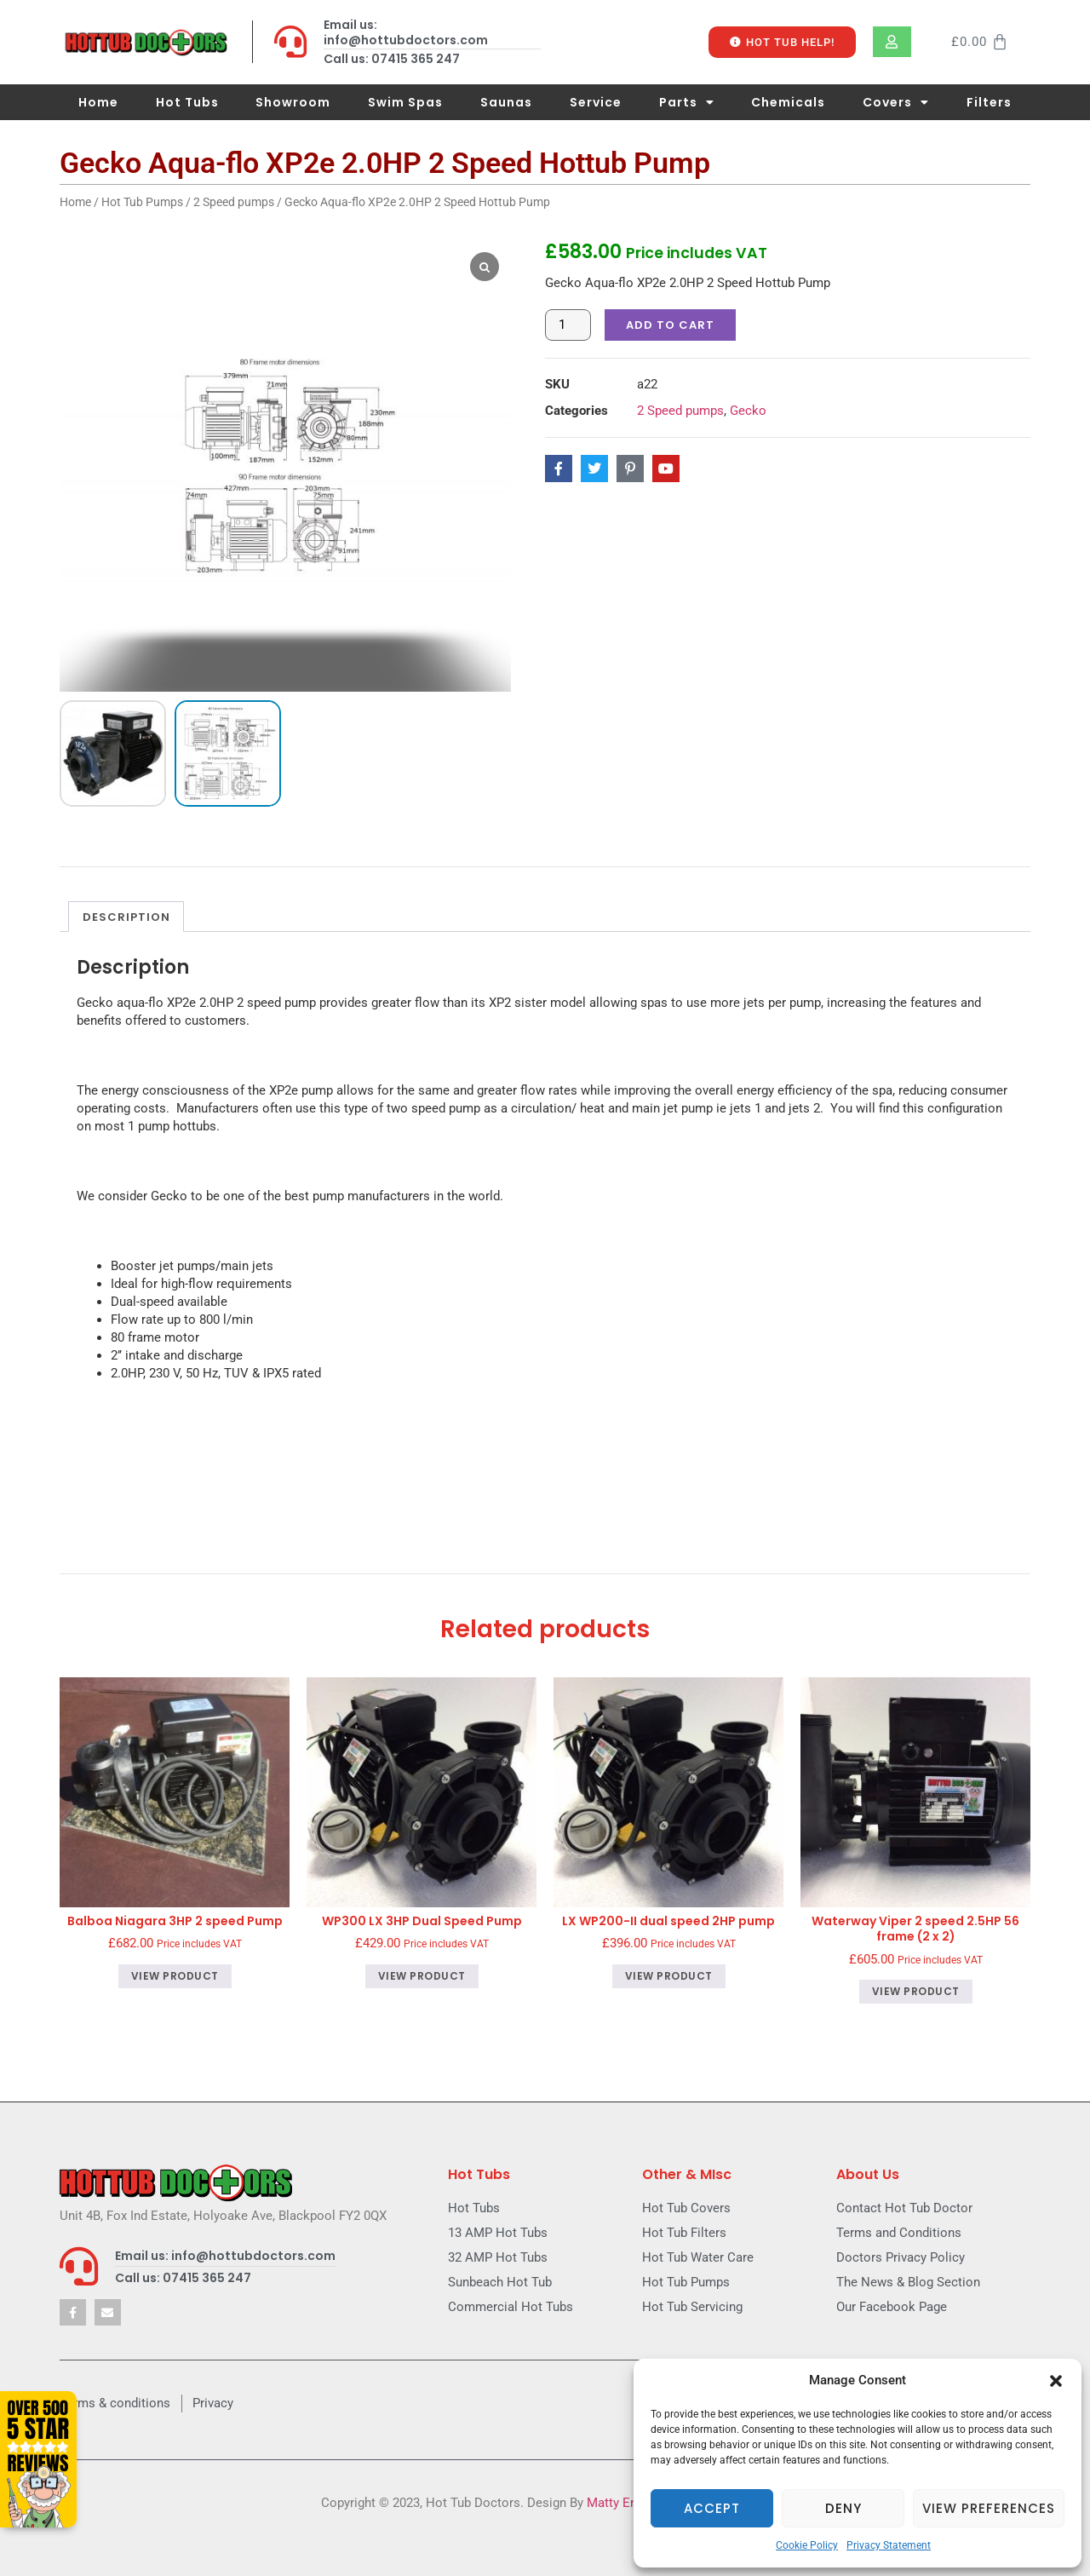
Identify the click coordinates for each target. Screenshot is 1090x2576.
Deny (843, 2508)
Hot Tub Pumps (142, 202)
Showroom (292, 102)
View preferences (988, 2508)
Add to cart (670, 325)
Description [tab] (126, 931)
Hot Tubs (187, 102)
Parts (686, 102)
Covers (896, 102)
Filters (989, 102)
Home (98, 102)
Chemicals (788, 102)
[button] (1055, 2380)
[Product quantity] (568, 325)
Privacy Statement (888, 2545)
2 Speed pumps (233, 202)
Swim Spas (405, 102)
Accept (712, 2508)
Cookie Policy (807, 2545)
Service (596, 102)
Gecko (748, 410)
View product (175, 1990)
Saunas (506, 102)
